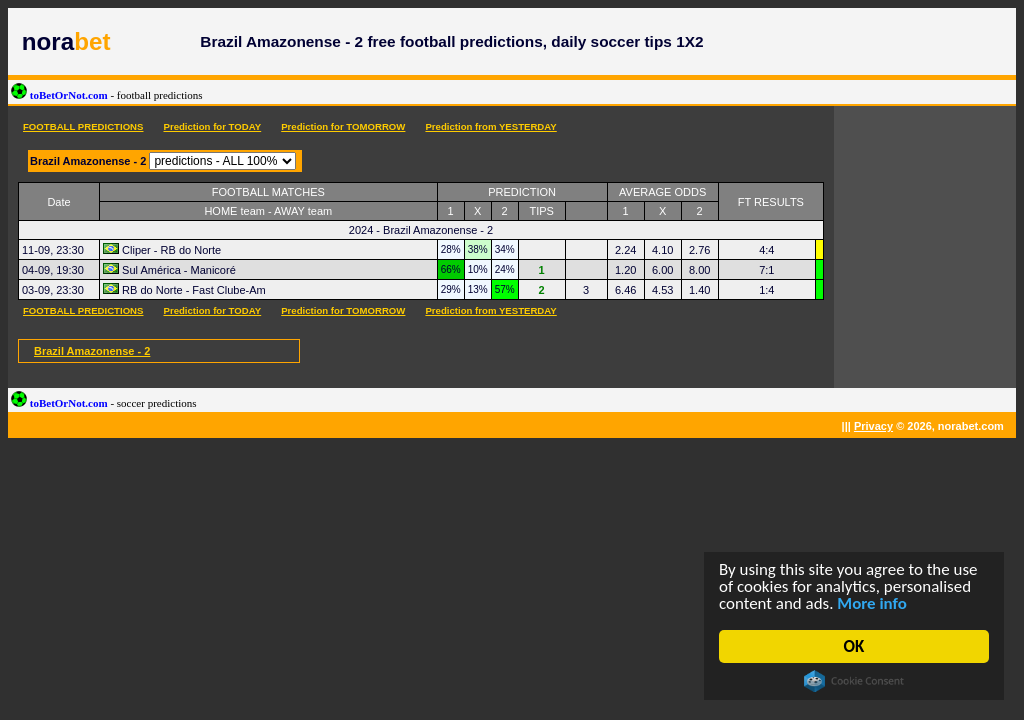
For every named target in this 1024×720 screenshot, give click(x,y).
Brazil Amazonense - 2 (92, 351)
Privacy (873, 426)
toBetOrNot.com (107, 95)
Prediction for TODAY (212, 126)
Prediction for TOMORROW (343, 126)
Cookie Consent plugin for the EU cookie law (855, 681)
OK (854, 646)
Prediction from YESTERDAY (490, 126)
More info (873, 604)
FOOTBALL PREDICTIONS (83, 126)
